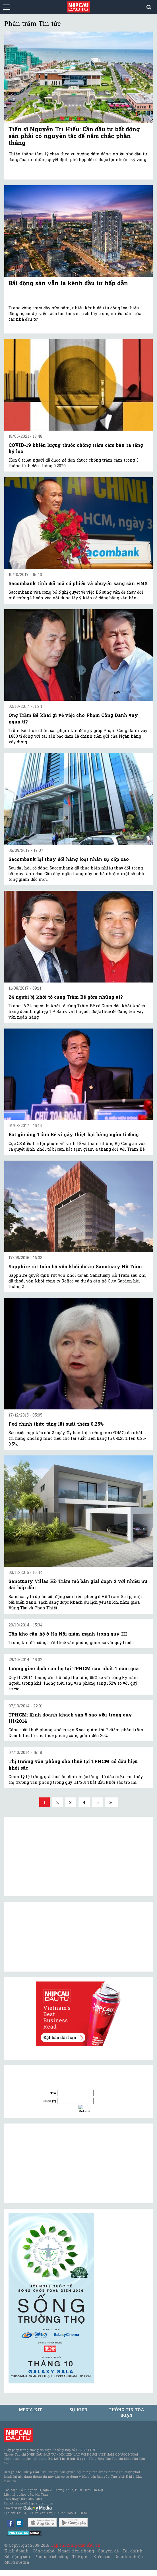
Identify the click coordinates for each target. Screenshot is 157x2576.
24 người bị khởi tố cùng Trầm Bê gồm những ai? (66, 997)
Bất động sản (17, 2556)
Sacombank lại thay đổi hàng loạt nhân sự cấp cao (69, 859)
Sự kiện (78, 2409)
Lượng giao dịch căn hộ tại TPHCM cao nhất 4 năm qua (74, 1668)
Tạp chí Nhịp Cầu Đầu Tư (75, 2545)
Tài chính (132, 2551)
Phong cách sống (51, 2556)
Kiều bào (101, 2556)
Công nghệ (43, 2551)
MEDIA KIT (30, 2409)
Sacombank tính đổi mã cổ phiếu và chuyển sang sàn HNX (78, 583)
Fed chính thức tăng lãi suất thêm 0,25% (56, 1424)
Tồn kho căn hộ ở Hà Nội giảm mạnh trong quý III (68, 1634)
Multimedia (16, 2562)
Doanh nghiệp (128, 2556)
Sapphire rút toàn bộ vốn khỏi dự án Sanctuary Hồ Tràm (75, 1266)
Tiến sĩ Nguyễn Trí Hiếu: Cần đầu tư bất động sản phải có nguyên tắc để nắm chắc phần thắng (74, 135)
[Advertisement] (51, 2163)
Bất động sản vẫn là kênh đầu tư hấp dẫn (68, 283)
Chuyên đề (108, 2551)
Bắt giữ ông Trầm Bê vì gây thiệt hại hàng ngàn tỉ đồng (74, 1134)
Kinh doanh (16, 2551)
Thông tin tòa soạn (126, 2412)
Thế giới (80, 2556)
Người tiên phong (76, 2551)
